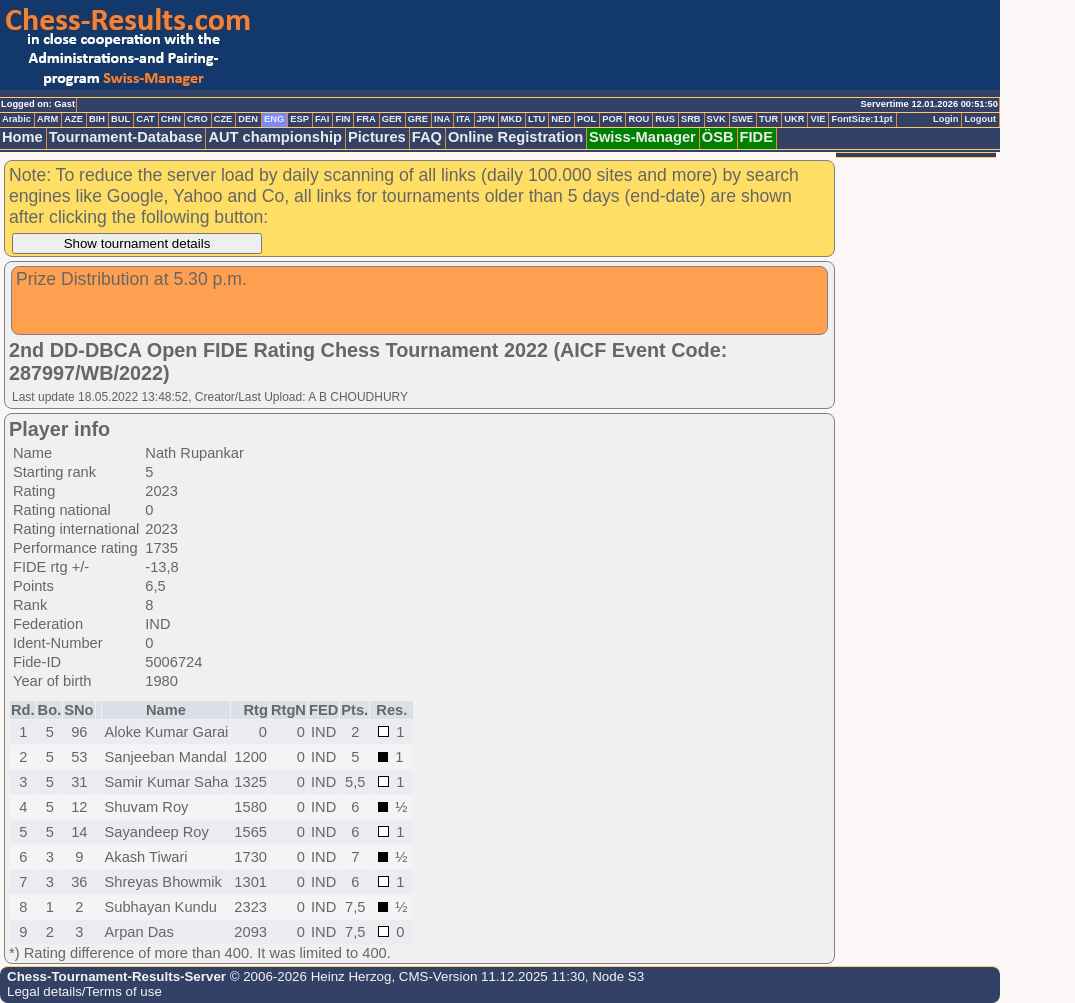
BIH (97, 119)
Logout (980, 119)
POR (612, 119)
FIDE (756, 137)
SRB (691, 119)
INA (442, 119)
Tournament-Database (126, 137)
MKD (511, 119)
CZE (223, 119)
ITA (463, 119)
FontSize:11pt (861, 119)
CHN (171, 119)
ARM (47, 119)
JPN (486, 119)
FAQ (427, 137)
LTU (536, 119)
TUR (768, 119)
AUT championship (275, 137)
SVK (716, 119)
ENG (274, 119)
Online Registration (515, 137)
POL (586, 119)
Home (22, 137)
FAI (322, 119)
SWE (742, 119)
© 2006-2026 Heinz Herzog (308, 976)
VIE (817, 119)
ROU (638, 119)
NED (561, 119)
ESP (299, 119)
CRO (197, 119)
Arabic (16, 119)
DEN (248, 119)
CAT (145, 119)
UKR (794, 119)
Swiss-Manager (642, 137)
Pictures (377, 137)
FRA (365, 119)
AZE (73, 119)
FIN (342, 119)
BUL (120, 119)
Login (945, 119)
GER (392, 119)
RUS (665, 119)
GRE (418, 119)
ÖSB (718, 137)
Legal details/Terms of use (84, 991)
